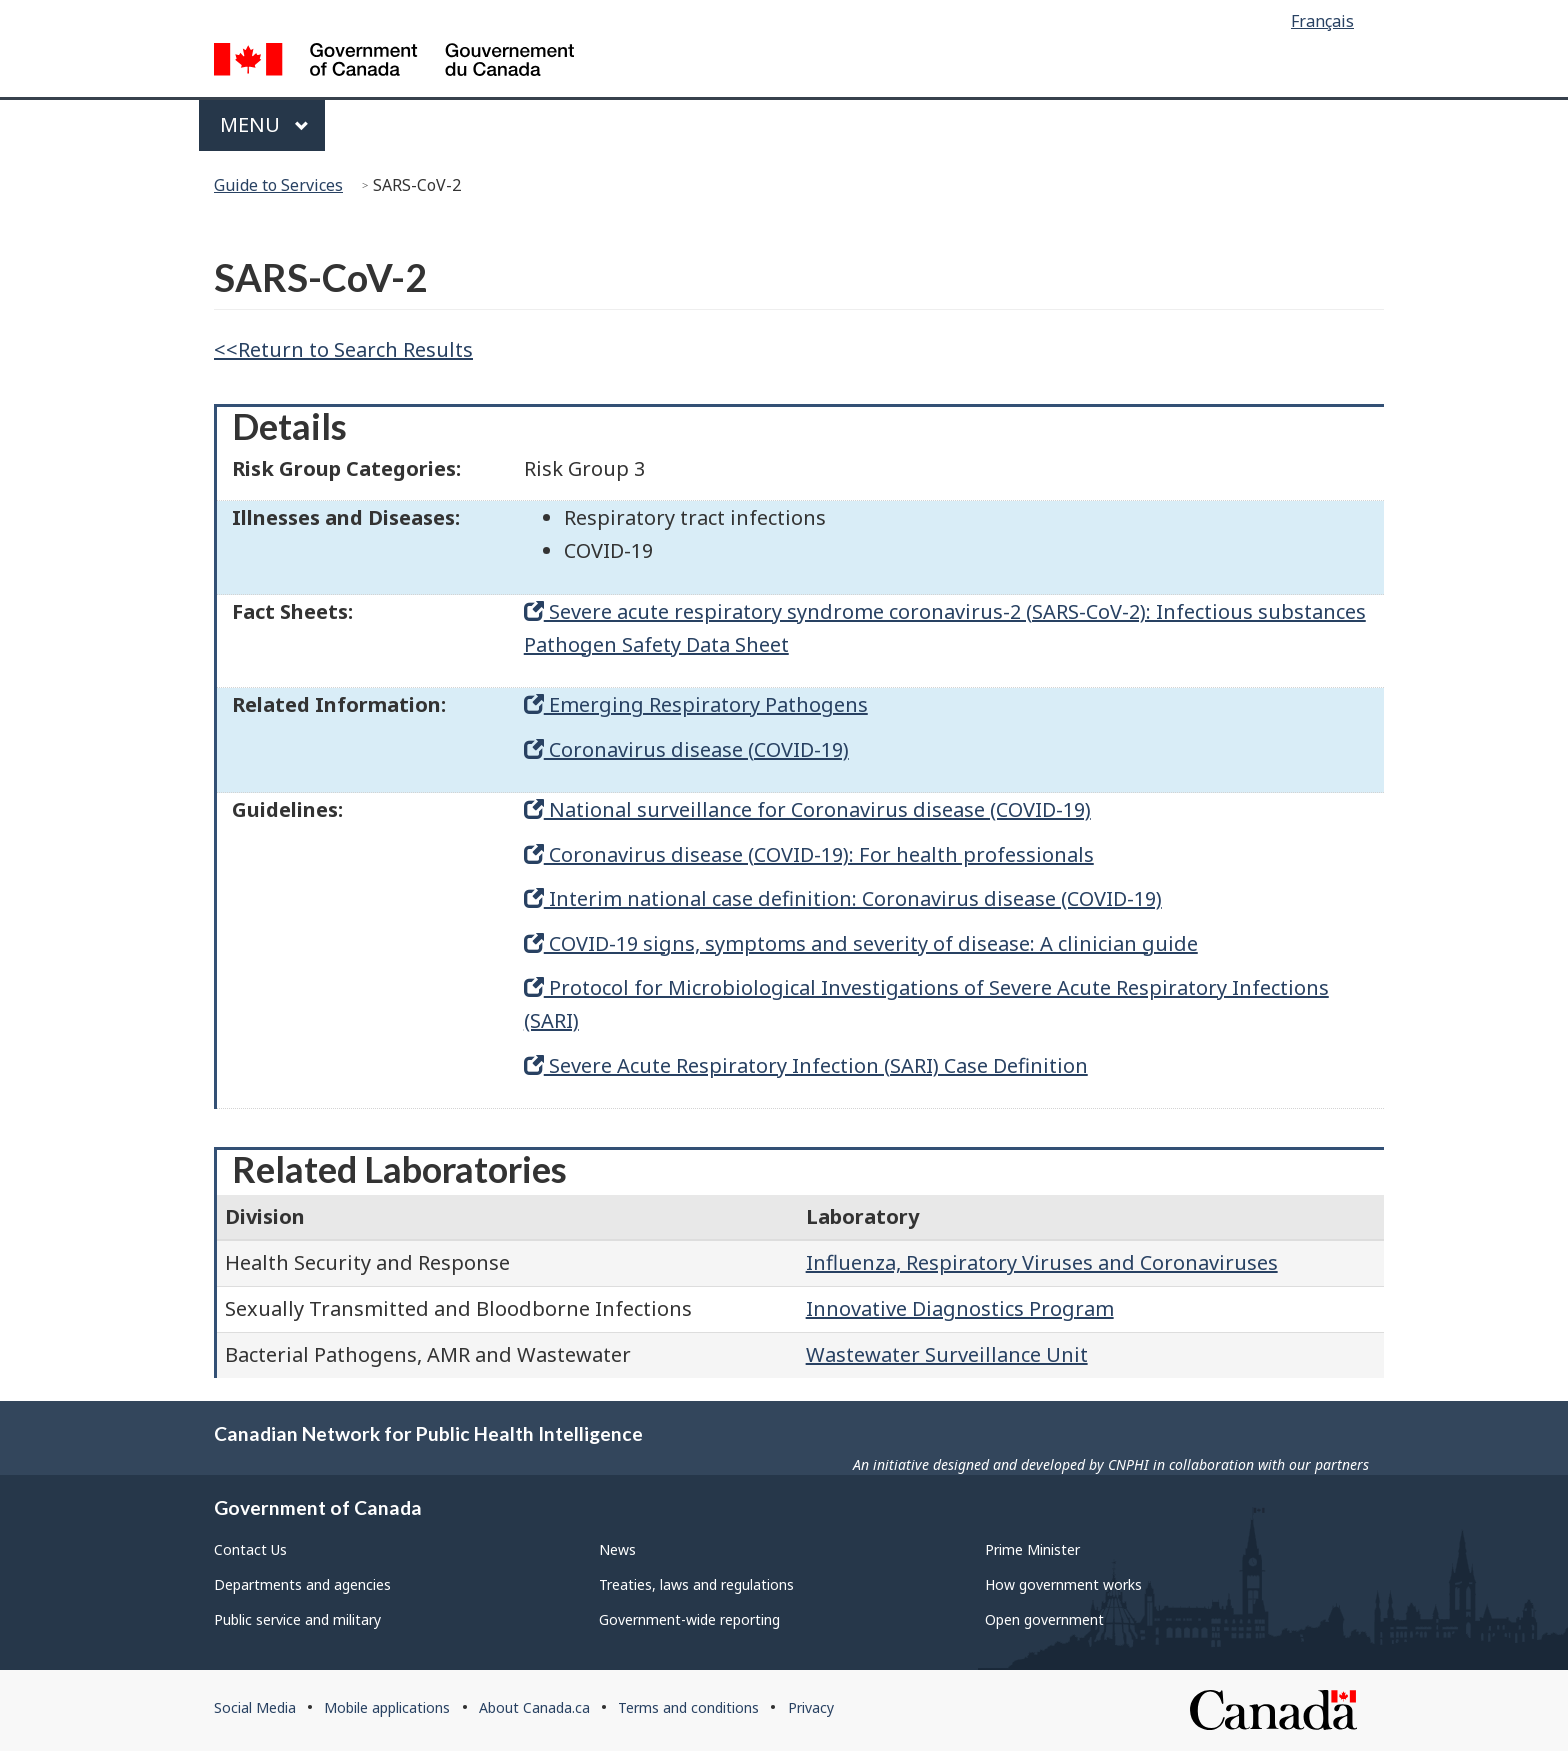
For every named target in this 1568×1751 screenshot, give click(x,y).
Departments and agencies (302, 1584)
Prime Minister (1032, 1549)
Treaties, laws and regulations (696, 1584)
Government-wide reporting (689, 1619)
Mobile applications (387, 1707)
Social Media (255, 1707)
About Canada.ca (534, 1707)
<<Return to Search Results (343, 349)
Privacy (811, 1707)
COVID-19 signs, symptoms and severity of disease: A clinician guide (861, 943)
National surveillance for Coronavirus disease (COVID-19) (807, 809)
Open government (1044, 1619)
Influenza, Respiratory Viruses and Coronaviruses (1042, 1262)
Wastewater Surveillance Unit (947, 1354)
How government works (1063, 1584)
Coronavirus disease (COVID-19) (686, 749)
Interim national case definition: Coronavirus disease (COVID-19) (843, 898)
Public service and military (297, 1619)
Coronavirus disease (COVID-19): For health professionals (809, 854)
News (617, 1549)
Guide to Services (278, 185)
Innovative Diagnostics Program (960, 1308)
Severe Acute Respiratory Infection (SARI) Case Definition (806, 1065)
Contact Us (250, 1549)
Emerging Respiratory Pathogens (696, 704)
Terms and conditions (688, 1707)
